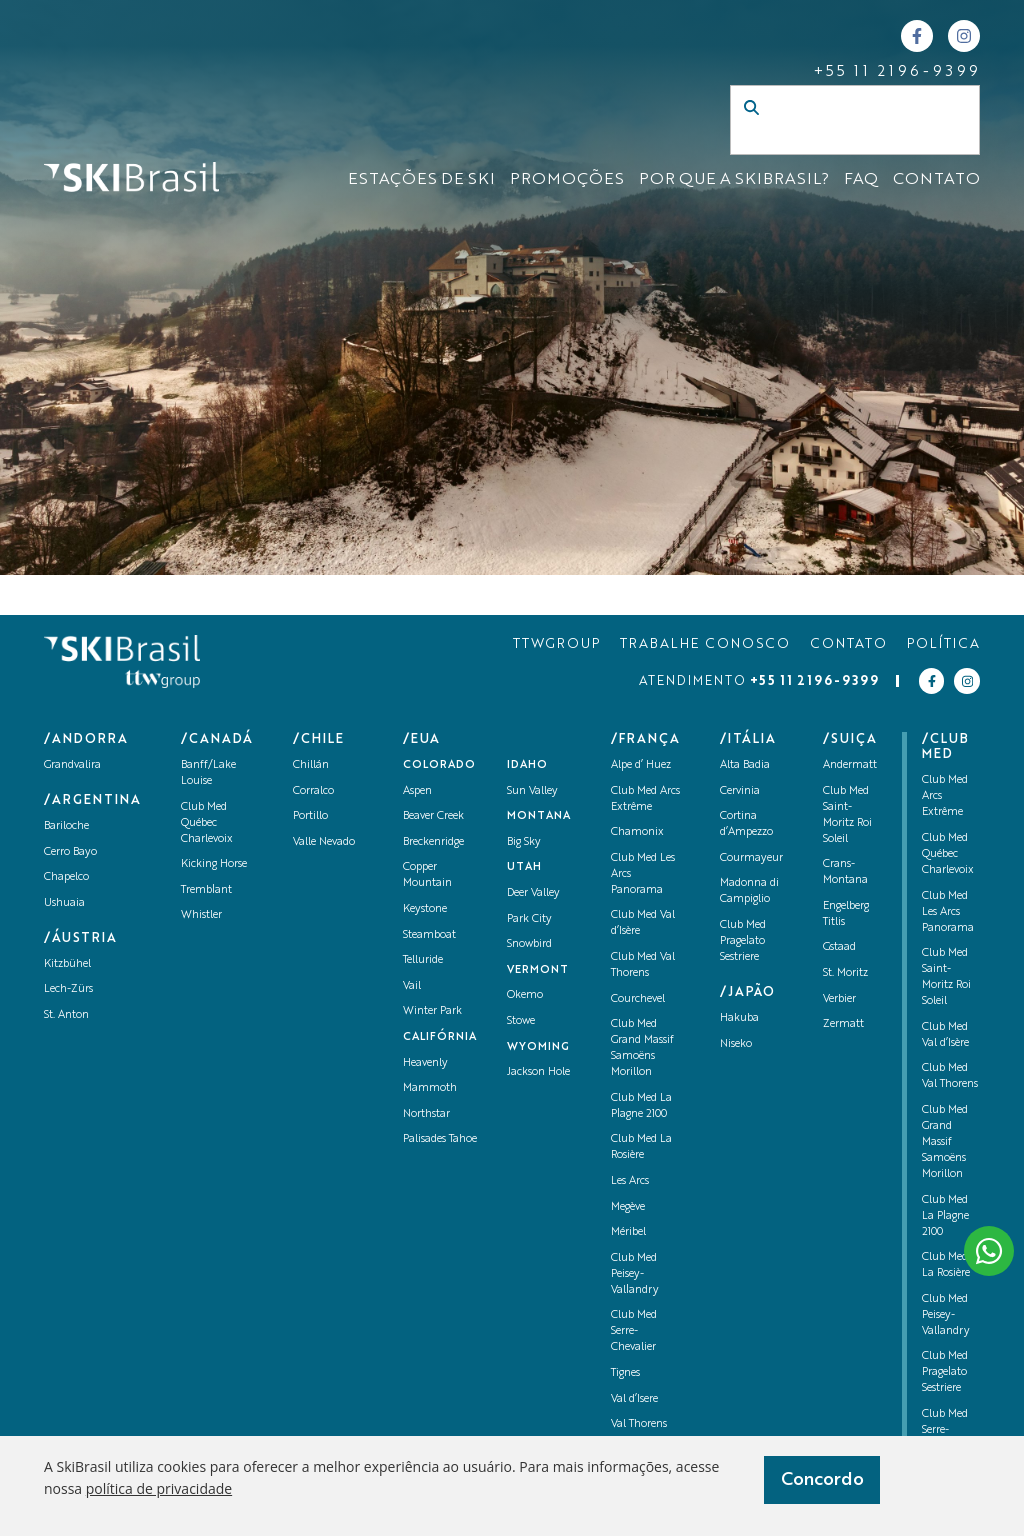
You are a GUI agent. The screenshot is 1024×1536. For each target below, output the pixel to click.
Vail (412, 986)
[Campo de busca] (834, 140)
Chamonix (637, 832)
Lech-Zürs (68, 989)
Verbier (839, 999)
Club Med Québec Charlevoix (207, 823)
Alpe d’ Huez (641, 765)
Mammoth (430, 1088)
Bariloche (66, 826)
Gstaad (839, 947)
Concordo (822, 1480)
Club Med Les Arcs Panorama (948, 912)
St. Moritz (845, 973)
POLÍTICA (943, 644)
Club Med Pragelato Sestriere (743, 941)
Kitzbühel (67, 964)
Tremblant (206, 890)
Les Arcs (630, 1181)
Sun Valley (532, 791)
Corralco (313, 791)
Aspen (417, 791)
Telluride (423, 960)
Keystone (425, 909)
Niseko (736, 1044)
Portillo (310, 816)
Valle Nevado (324, 842)
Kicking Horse (214, 864)
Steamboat (429, 935)
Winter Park (432, 1011)
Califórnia (440, 1037)
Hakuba (739, 1018)
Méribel (628, 1232)
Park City (529, 919)
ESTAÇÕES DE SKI (421, 180)
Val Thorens (639, 1424)
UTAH (524, 867)
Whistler (201, 915)
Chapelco (66, 877)
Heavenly (425, 1063)
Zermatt (843, 1024)
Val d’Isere (634, 1399)
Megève (628, 1207)
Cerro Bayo (70, 852)
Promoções (567, 180)
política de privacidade (159, 1488)
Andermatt (850, 765)
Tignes (625, 1373)
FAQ (861, 180)
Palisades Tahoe (440, 1139)
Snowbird (529, 944)
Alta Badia (745, 765)
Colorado (439, 765)
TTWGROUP (556, 644)
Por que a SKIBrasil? (734, 180)
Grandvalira (72, 765)
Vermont (538, 970)
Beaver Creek (433, 816)
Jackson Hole (538, 1072)
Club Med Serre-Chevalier (634, 1331)
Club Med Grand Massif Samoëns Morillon (945, 1142)
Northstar (426, 1114)
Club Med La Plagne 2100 (945, 1216)
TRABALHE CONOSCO (705, 644)
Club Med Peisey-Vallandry (635, 1274)
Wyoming (538, 1047)
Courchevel (638, 999)
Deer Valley (533, 893)
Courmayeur (751, 858)
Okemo (525, 995)
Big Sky (524, 842)
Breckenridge (433, 842)
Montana (539, 816)
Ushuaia (64, 903)
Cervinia (740, 791)
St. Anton (66, 1015)
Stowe (521, 1021)
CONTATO (936, 180)
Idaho (527, 765)
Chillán (311, 765)
